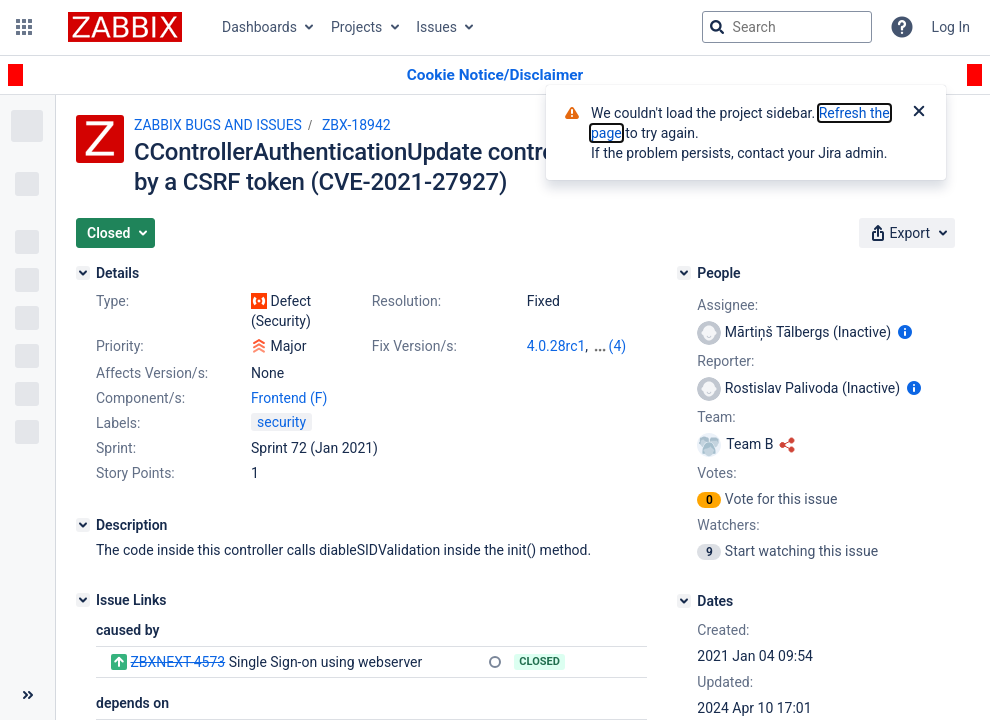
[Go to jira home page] (125, 27)
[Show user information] (905, 332)
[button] (24, 27)
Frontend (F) (289, 398)
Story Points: (135, 473)
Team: (716, 417)
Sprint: (116, 448)
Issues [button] (436, 27)
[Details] (83, 273)
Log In (951, 27)
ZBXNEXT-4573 (177, 662)
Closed (539, 661)
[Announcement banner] (495, 75)
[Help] (902, 27)
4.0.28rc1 (556, 346)
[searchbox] (787, 27)
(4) (618, 346)
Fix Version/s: (414, 346)
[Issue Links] (83, 600)
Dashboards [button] (259, 27)
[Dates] (684, 601)
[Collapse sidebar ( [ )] (27, 695)
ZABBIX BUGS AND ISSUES (218, 125)
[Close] (919, 113)
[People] (684, 273)
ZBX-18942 (356, 125)
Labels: (118, 423)
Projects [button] (356, 27)
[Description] (83, 525)
